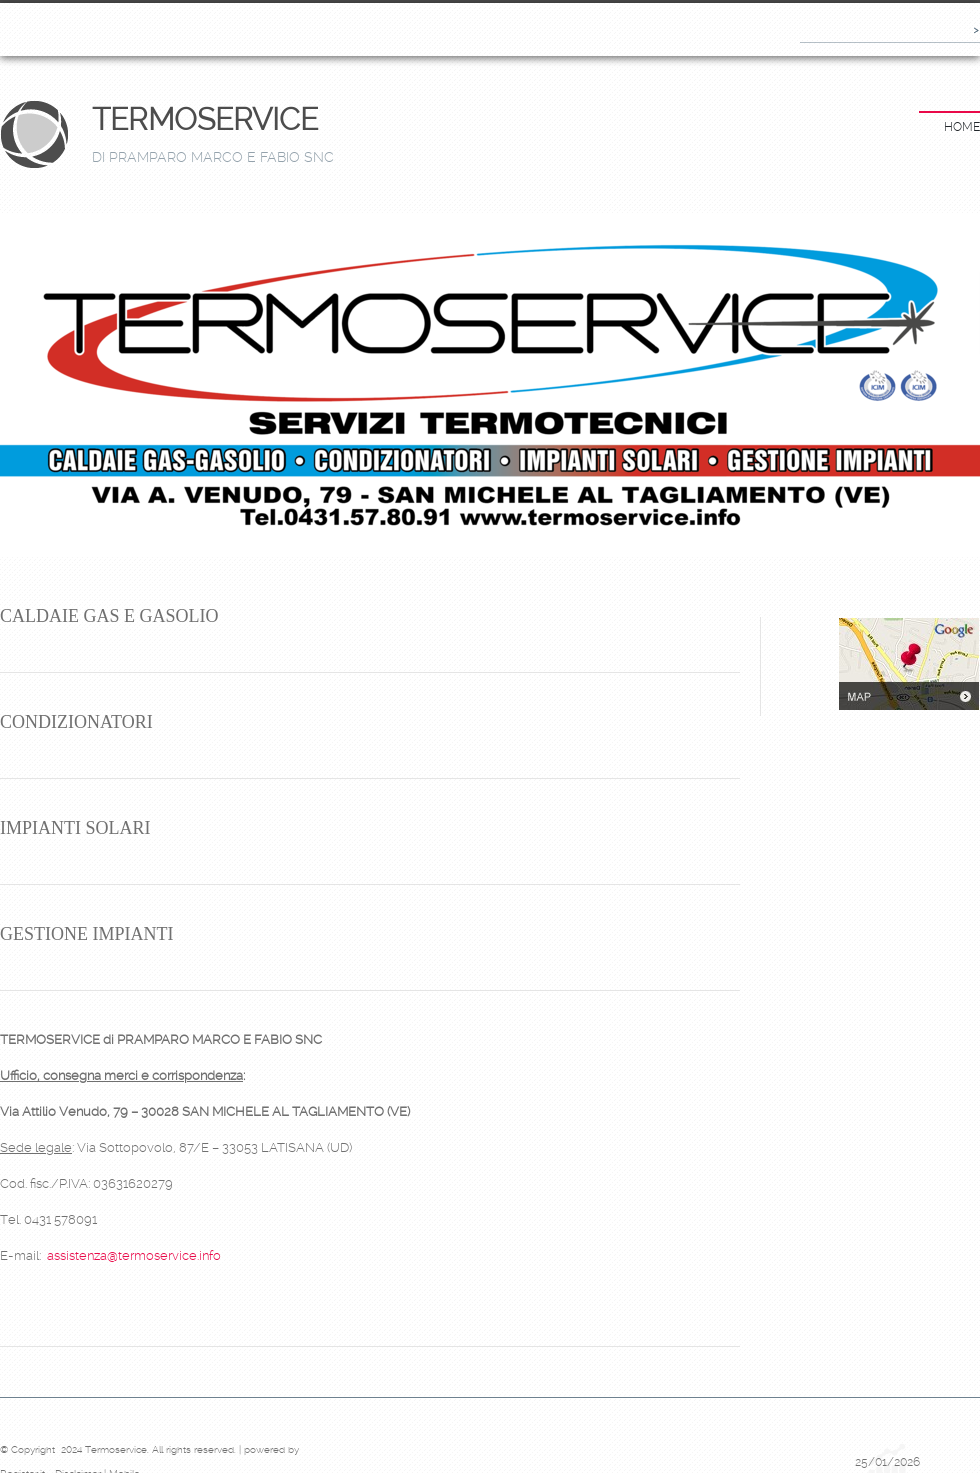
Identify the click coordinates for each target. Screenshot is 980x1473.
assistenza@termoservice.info (134, 1255)
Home (962, 127)
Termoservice (205, 119)
